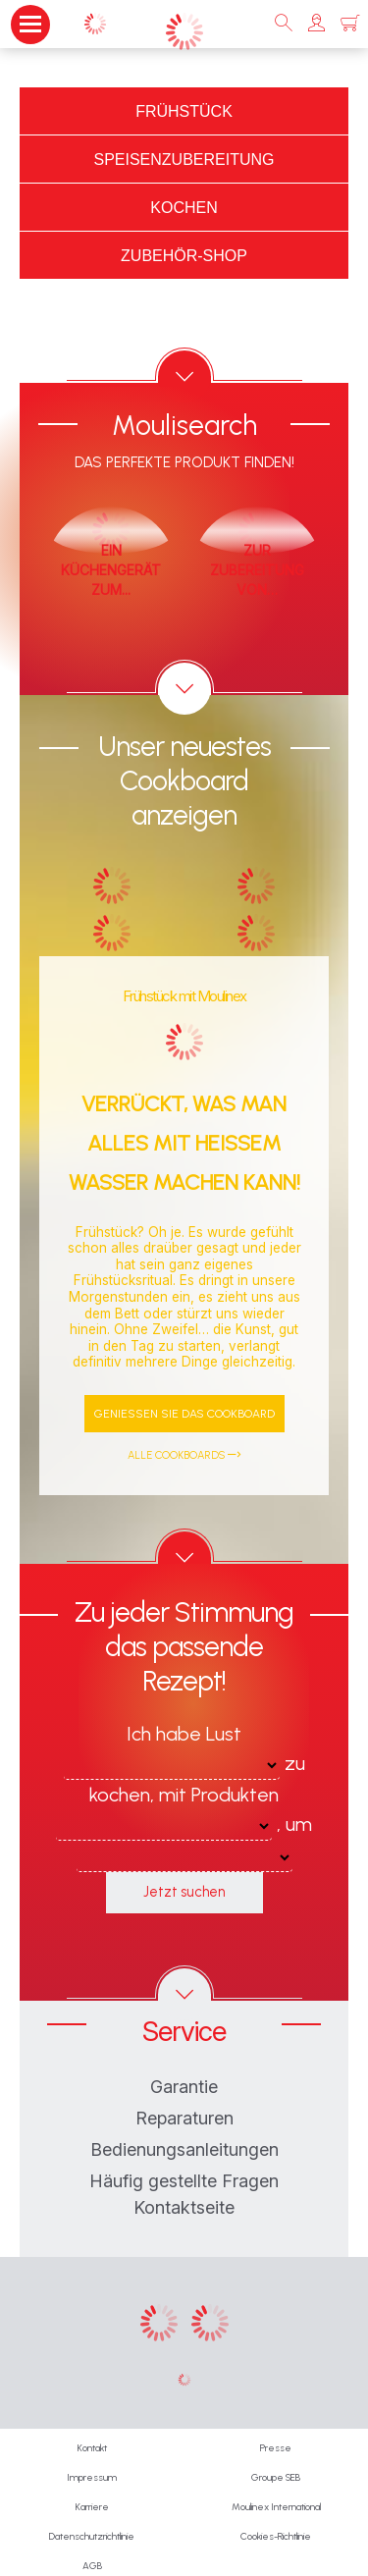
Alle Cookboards (184, 1455)
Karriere (92, 2506)
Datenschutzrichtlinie (91, 2536)
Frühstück (184, 111)
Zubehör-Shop (184, 255)
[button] (316, 24)
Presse (275, 2448)
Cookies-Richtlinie (275, 2536)
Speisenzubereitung (183, 159)
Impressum (92, 2477)
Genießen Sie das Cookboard (184, 1414)
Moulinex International (276, 2506)
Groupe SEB (275, 2477)
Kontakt (92, 2448)
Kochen (183, 207)
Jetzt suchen (184, 1892)
